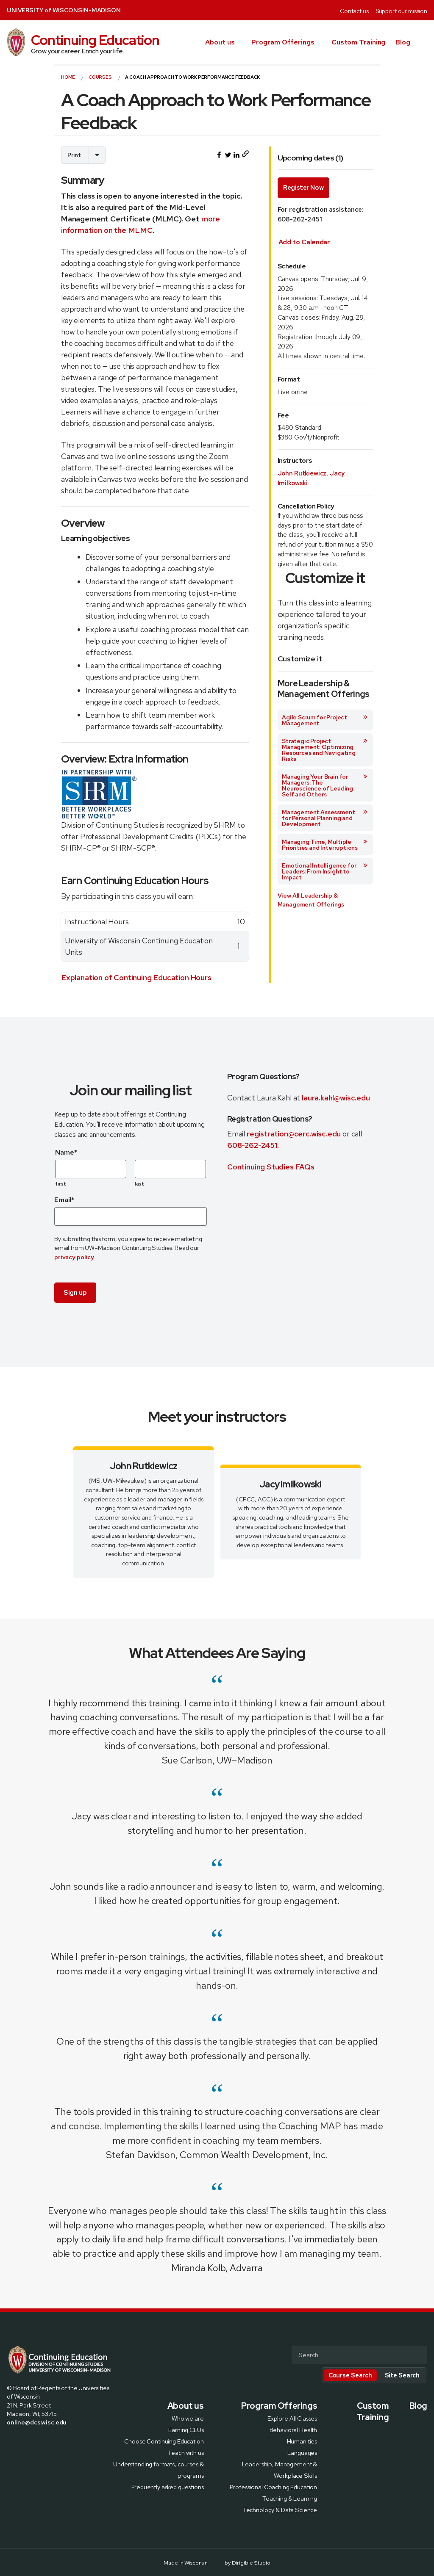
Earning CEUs (185, 2429)
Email (64, 1200)
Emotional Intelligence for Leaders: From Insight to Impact (325, 871)
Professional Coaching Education (273, 2486)
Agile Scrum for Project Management (325, 720)
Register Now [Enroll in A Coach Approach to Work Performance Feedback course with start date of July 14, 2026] (303, 187)
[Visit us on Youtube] (50, 2440)
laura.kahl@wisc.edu (336, 1098)
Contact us (354, 11)
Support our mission (401, 11)
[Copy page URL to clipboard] (245, 155)
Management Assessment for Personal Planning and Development (325, 818)
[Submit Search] (417, 2355)
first (61, 1184)
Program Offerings (282, 42)
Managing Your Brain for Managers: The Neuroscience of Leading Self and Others (325, 785)
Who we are (188, 2418)
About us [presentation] (219, 42)
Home (68, 77)
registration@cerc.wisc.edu (294, 1134)
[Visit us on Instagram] (30, 2440)
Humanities (302, 2441)
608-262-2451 (300, 219)
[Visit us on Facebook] (10, 2440)
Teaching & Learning (289, 2498)
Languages (302, 2452)
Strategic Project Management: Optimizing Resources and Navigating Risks (325, 750)
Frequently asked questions (167, 2486)
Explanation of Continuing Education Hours (136, 977)
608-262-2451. (253, 1145)
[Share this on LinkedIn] (236, 155)
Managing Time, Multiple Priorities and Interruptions (325, 845)
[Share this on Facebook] (219, 155)
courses (100, 77)
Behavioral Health (293, 2429)
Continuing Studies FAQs (270, 1167)
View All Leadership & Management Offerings (311, 900)
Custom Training (358, 42)
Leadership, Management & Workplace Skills (279, 2469)
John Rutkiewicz (302, 473)
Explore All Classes (292, 2418)
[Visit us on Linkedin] (40, 2440)
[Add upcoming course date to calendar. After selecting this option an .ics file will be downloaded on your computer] (304, 242)
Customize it (300, 658)
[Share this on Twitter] (228, 155)
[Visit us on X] (20, 2440)
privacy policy (74, 1257)
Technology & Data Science (280, 2509)
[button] (423, 42)
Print (74, 155)
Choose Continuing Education (163, 2441)
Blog (402, 42)
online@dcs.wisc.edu (37, 2422)
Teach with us (185, 2452)
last (139, 1184)
